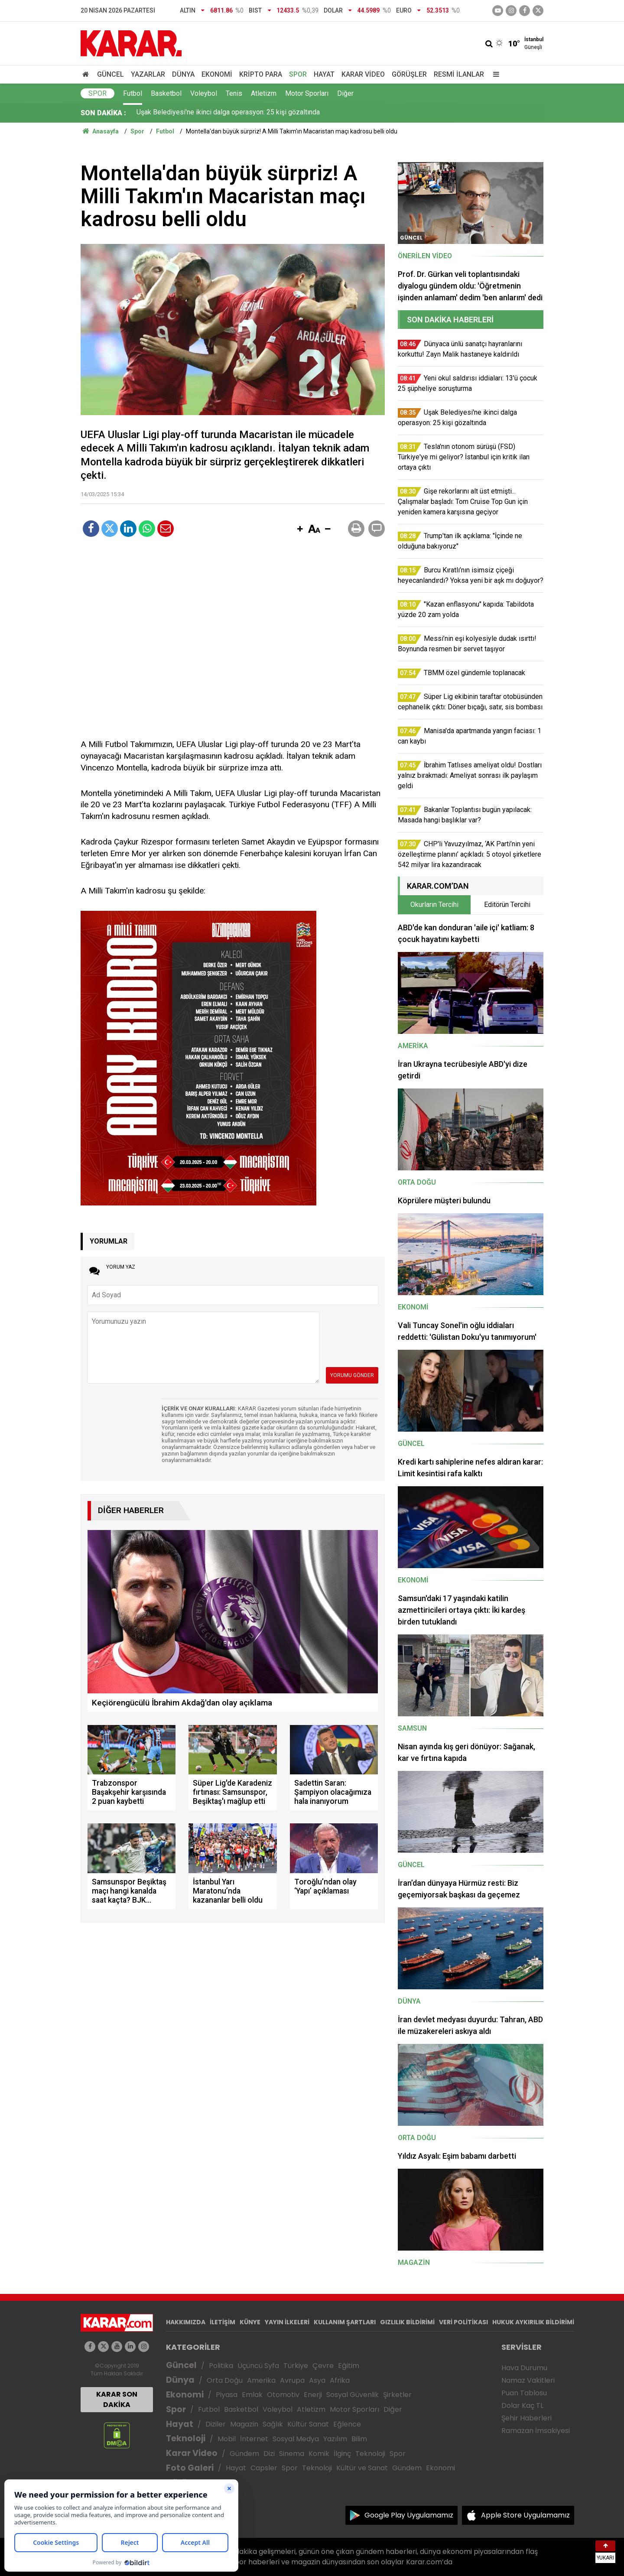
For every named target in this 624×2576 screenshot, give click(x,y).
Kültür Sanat (308, 2424)
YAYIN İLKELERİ (287, 2322)
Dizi (269, 2454)
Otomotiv (283, 2395)
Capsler (263, 2468)
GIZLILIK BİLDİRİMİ (407, 2322)
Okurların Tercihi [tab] (434, 904)
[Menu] (494, 74)
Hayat (324, 74)
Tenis (234, 93)
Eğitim (348, 2366)
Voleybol (203, 93)
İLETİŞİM (222, 2322)
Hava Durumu (524, 2368)
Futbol (132, 93)
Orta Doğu (225, 2380)
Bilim (359, 2439)
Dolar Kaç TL (522, 2405)
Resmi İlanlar (459, 74)
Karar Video (363, 74)
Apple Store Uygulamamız (525, 2515)
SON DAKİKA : (103, 113)
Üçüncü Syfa (258, 2366)
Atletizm (263, 93)
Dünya (183, 74)
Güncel (110, 74)
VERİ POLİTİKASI (463, 2322)
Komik (319, 2454)
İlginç (342, 2454)
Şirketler (397, 2395)
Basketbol (166, 93)
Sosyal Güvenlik (352, 2395)
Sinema (291, 2454)
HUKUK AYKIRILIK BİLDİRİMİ (533, 2322)
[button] (300, 529)
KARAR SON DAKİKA (116, 2399)
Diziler (215, 2424)
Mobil (227, 2439)
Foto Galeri (190, 2468)
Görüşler (409, 74)
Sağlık (273, 2424)
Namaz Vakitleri (528, 2380)
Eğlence (347, 2424)
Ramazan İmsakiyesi (535, 2431)
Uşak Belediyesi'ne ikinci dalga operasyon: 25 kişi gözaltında (228, 113)
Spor (298, 74)
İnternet (254, 2439)
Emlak (252, 2395)
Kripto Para (260, 74)
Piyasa (226, 2395)
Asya (317, 2380)
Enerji (313, 2395)
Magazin (244, 2424)
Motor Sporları (306, 93)
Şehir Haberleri (526, 2418)
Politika (221, 2366)
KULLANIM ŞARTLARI (345, 2322)
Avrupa (292, 2380)
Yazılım (335, 2439)
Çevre (323, 2366)
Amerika (261, 2380)
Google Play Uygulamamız (408, 2515)
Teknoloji (185, 2438)
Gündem (244, 2454)
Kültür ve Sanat (362, 2468)
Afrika (340, 2380)
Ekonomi (217, 74)
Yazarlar (148, 74)
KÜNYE (250, 2322)
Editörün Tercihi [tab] (507, 904)
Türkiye (295, 2366)
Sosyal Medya (296, 2439)
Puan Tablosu (524, 2393)
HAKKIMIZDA (185, 2322)
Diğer (345, 93)
